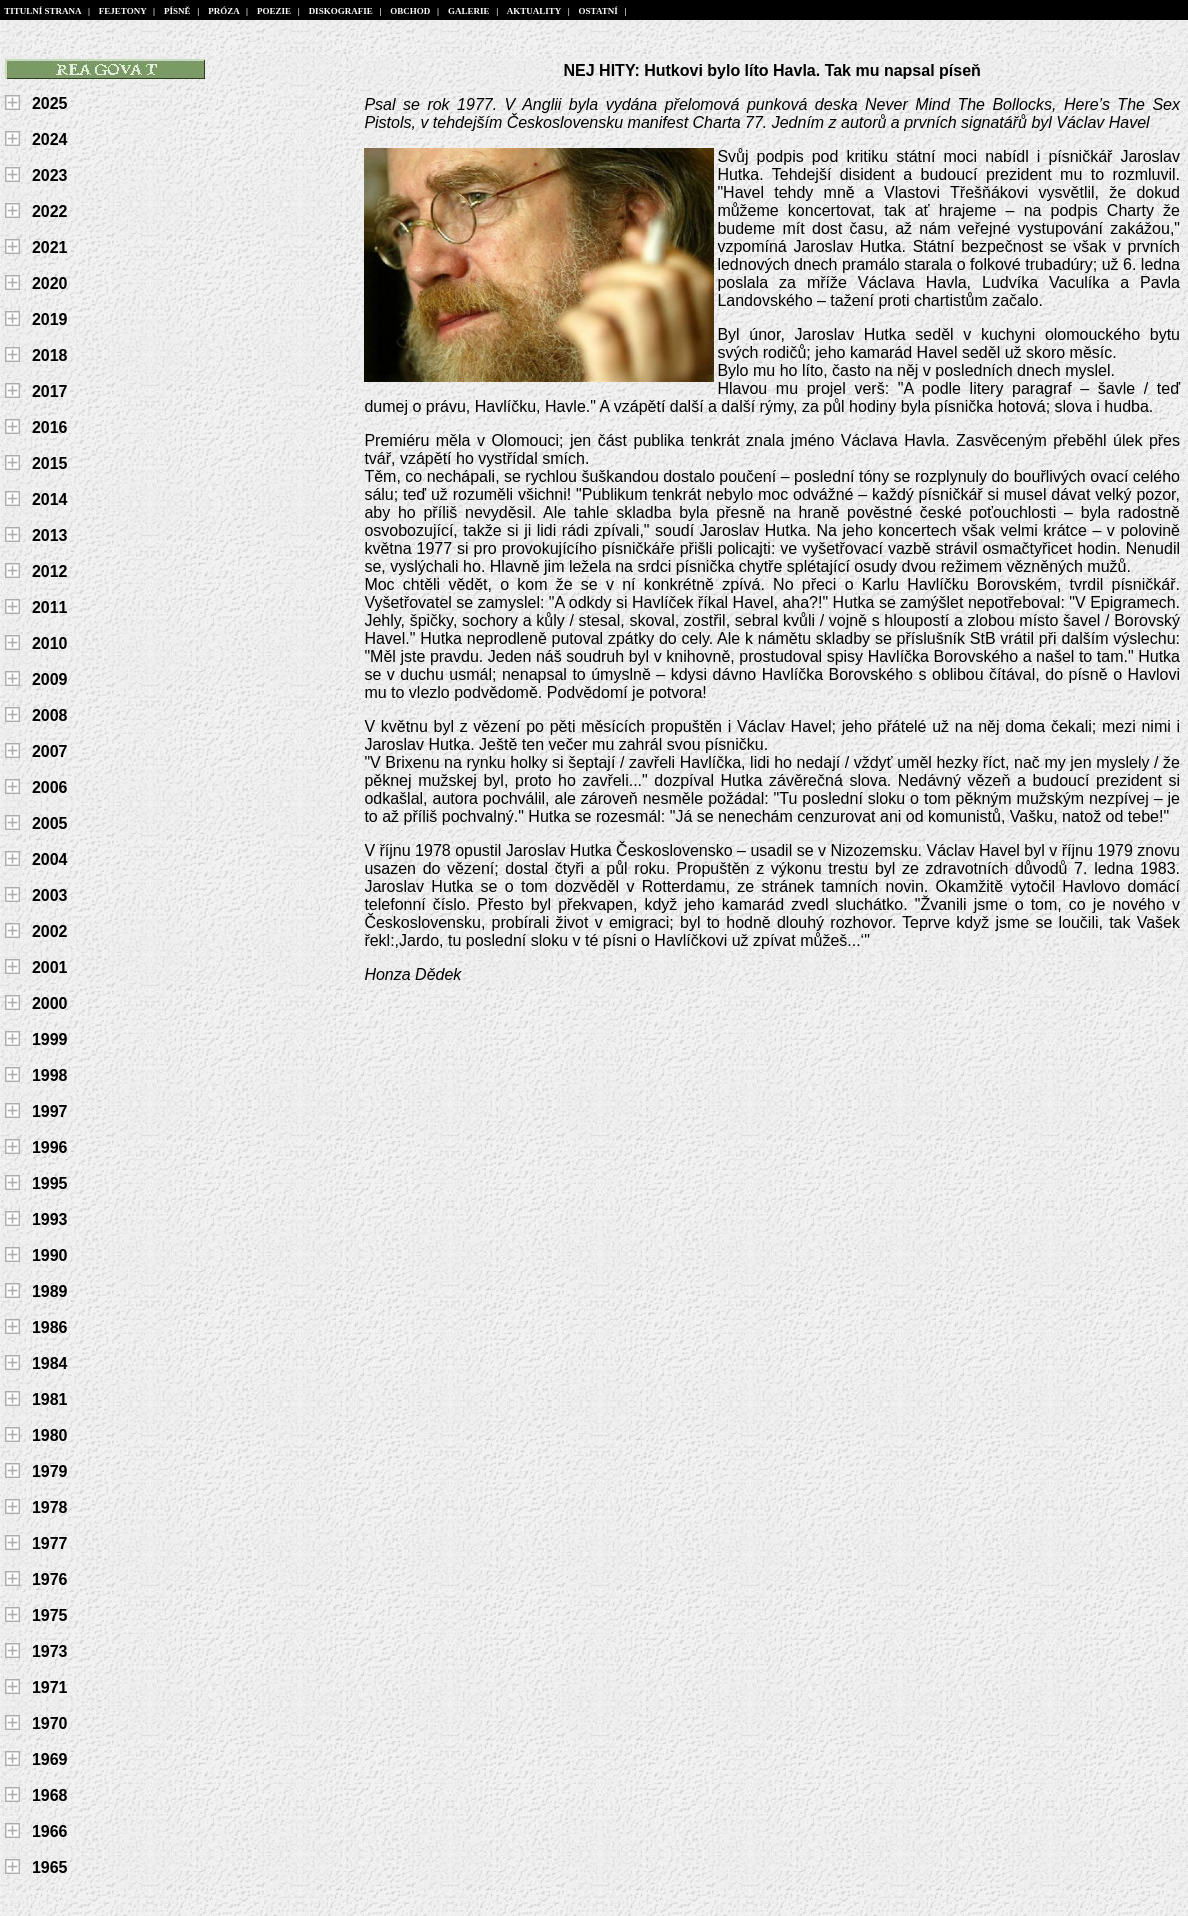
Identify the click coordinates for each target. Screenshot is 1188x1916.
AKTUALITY (534, 11)
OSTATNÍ (598, 11)
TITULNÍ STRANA (43, 11)
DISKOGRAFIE (340, 11)
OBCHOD (410, 11)
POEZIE (273, 11)
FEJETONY (122, 11)
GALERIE (469, 11)
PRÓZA (224, 11)
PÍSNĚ (178, 11)
